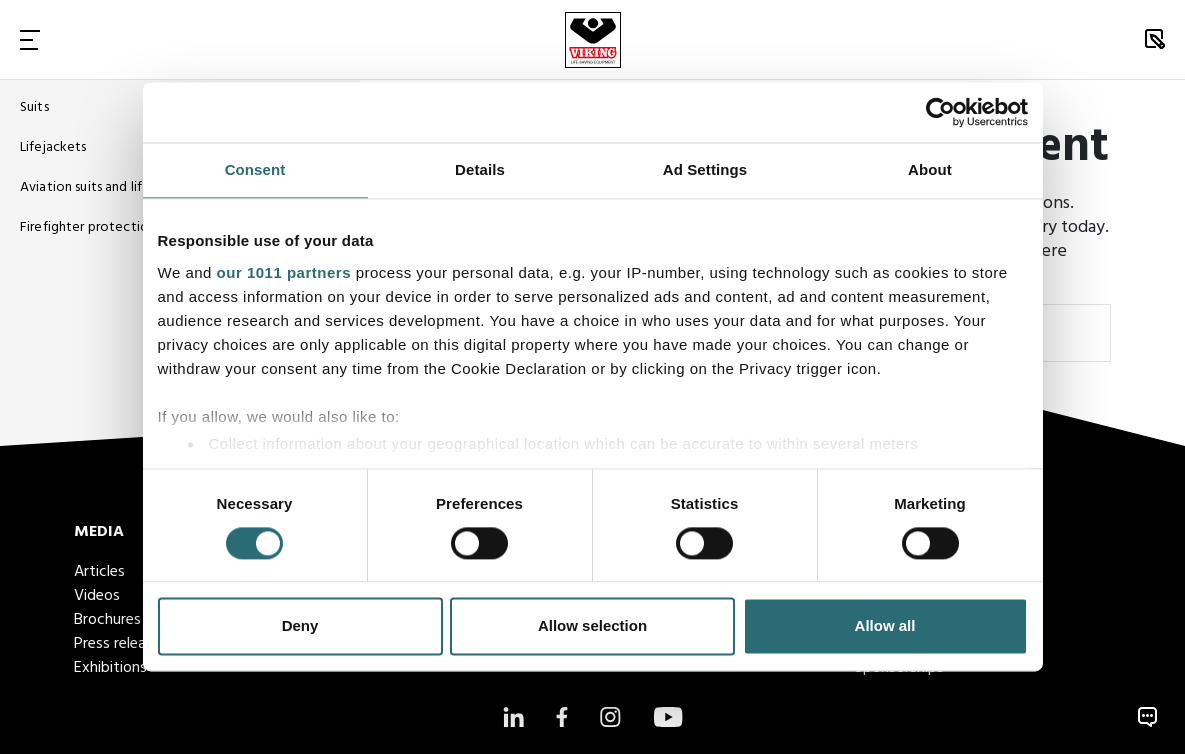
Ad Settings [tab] (705, 169)
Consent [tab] (255, 169)
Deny (300, 626)
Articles (99, 572)
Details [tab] (480, 169)
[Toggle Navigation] (30, 39)
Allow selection (592, 626)
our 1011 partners (284, 272)
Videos (97, 596)
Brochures (107, 620)
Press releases (121, 644)
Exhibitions (110, 668)
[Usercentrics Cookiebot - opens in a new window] (940, 112)
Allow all (885, 626)
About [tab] (930, 169)
